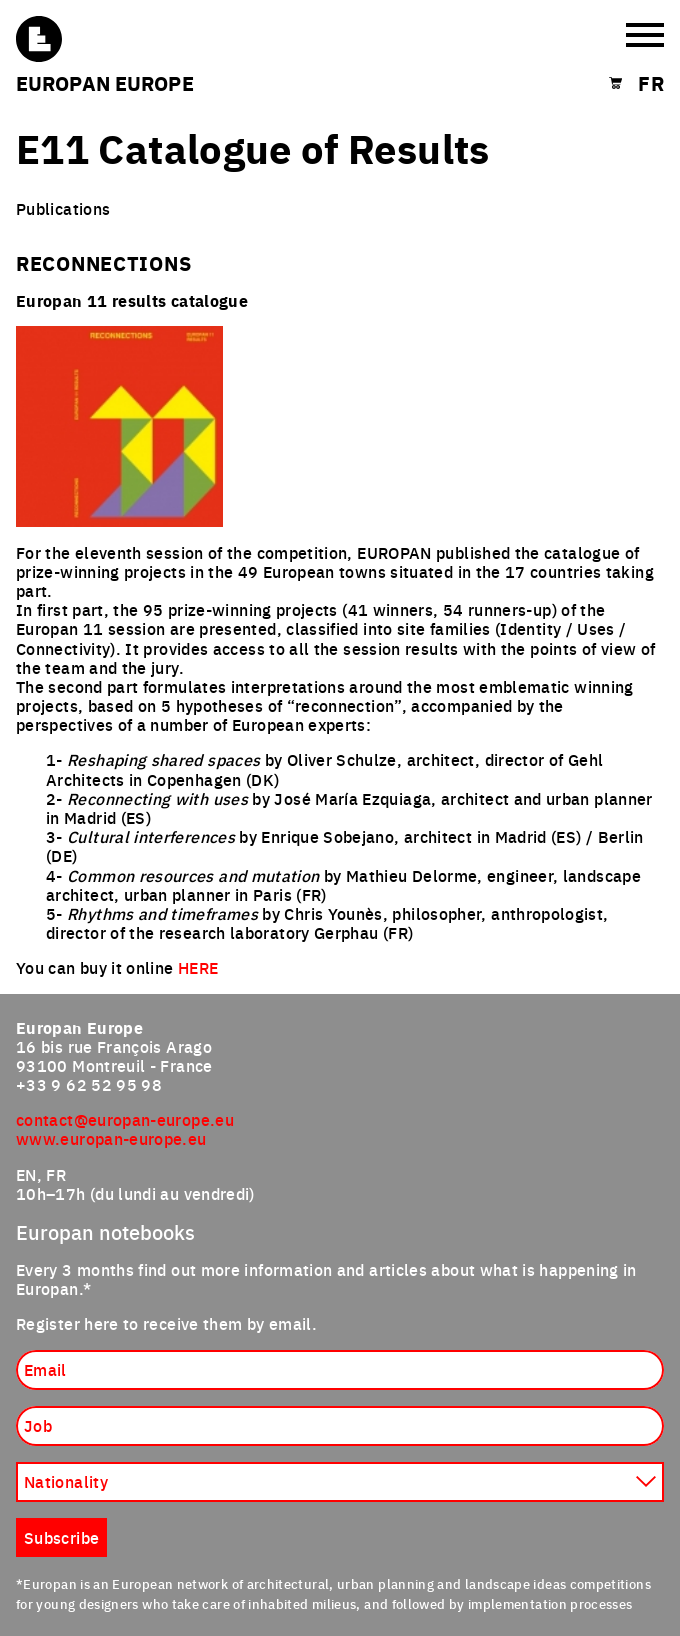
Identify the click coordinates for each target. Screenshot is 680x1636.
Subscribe (61, 1537)
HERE (198, 967)
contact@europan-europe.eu (125, 1119)
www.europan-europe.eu (111, 1138)
